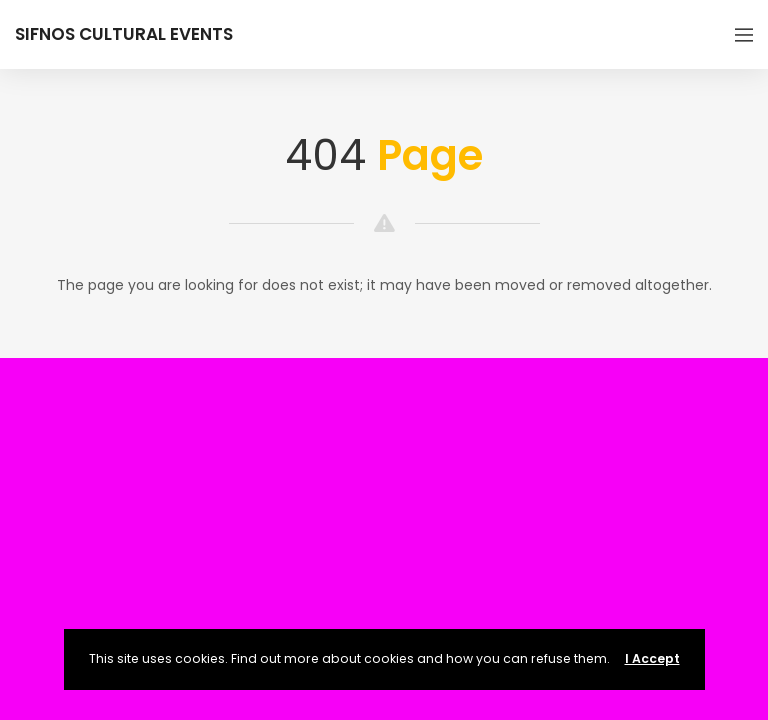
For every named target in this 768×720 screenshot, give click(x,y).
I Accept (652, 658)
